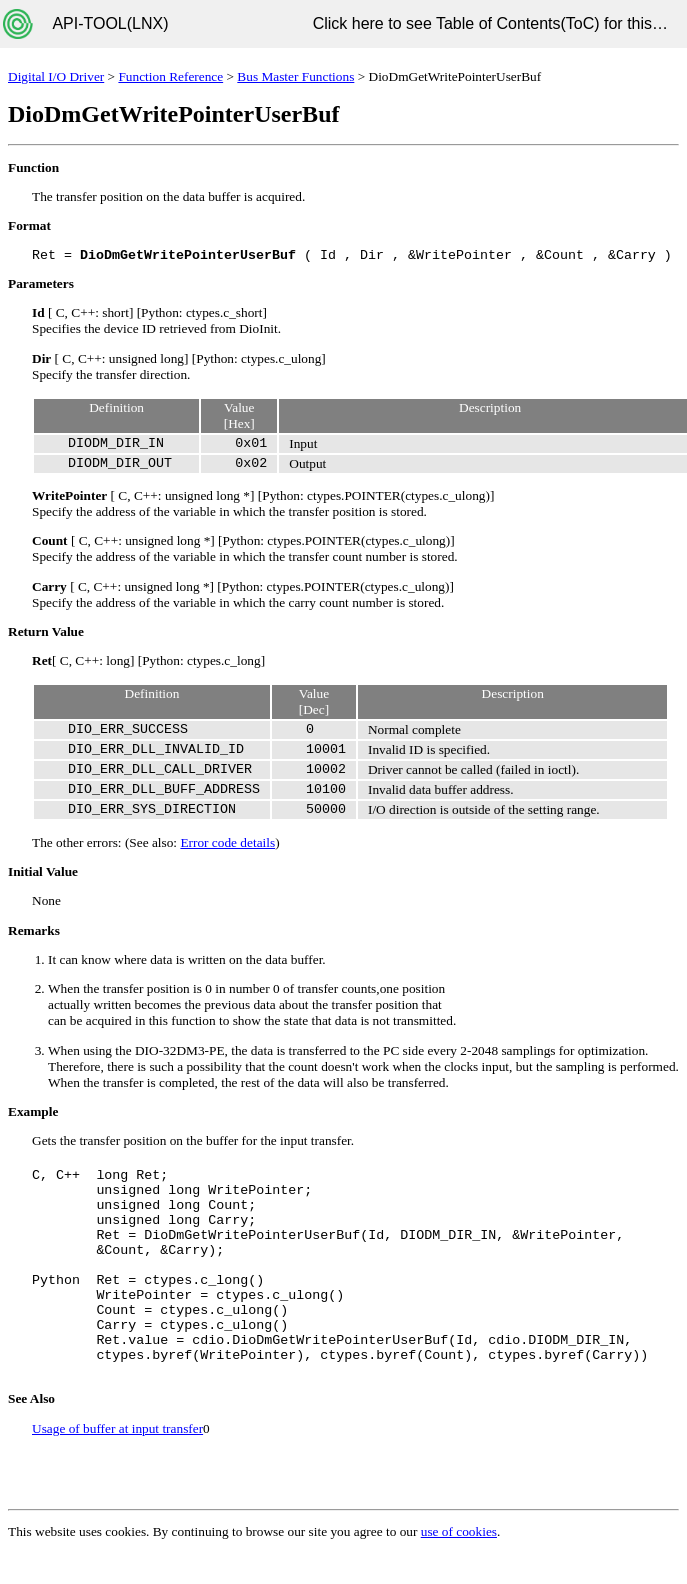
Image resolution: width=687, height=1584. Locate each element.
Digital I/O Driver (56, 76)
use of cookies (459, 1531)
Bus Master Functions (295, 76)
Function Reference (170, 76)
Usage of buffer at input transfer (117, 1428)
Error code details (227, 842)
